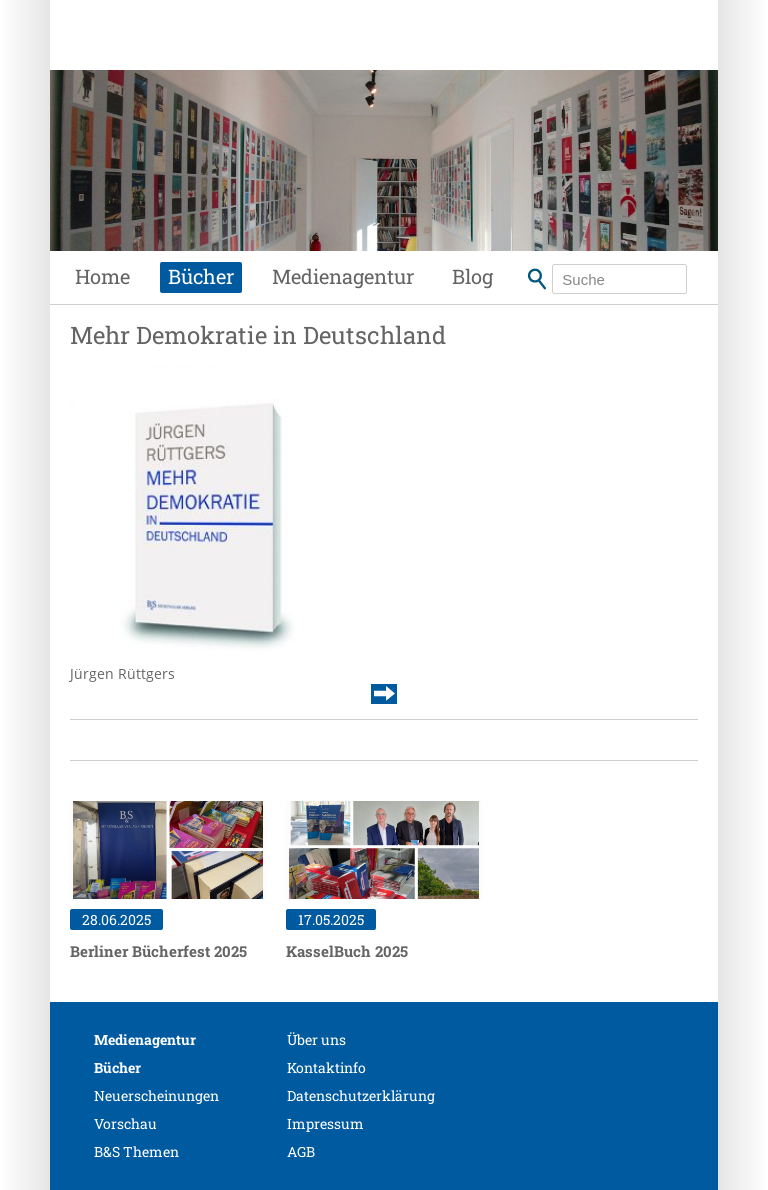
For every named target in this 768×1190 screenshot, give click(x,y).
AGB (301, 1151)
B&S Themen (136, 1151)
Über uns (316, 1039)
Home (102, 276)
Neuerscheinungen (156, 1095)
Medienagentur (343, 276)
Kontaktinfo (326, 1067)
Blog (472, 276)
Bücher (201, 276)
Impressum (325, 1123)
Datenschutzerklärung (361, 1095)
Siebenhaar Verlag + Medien (219, 55)
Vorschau (125, 1123)
